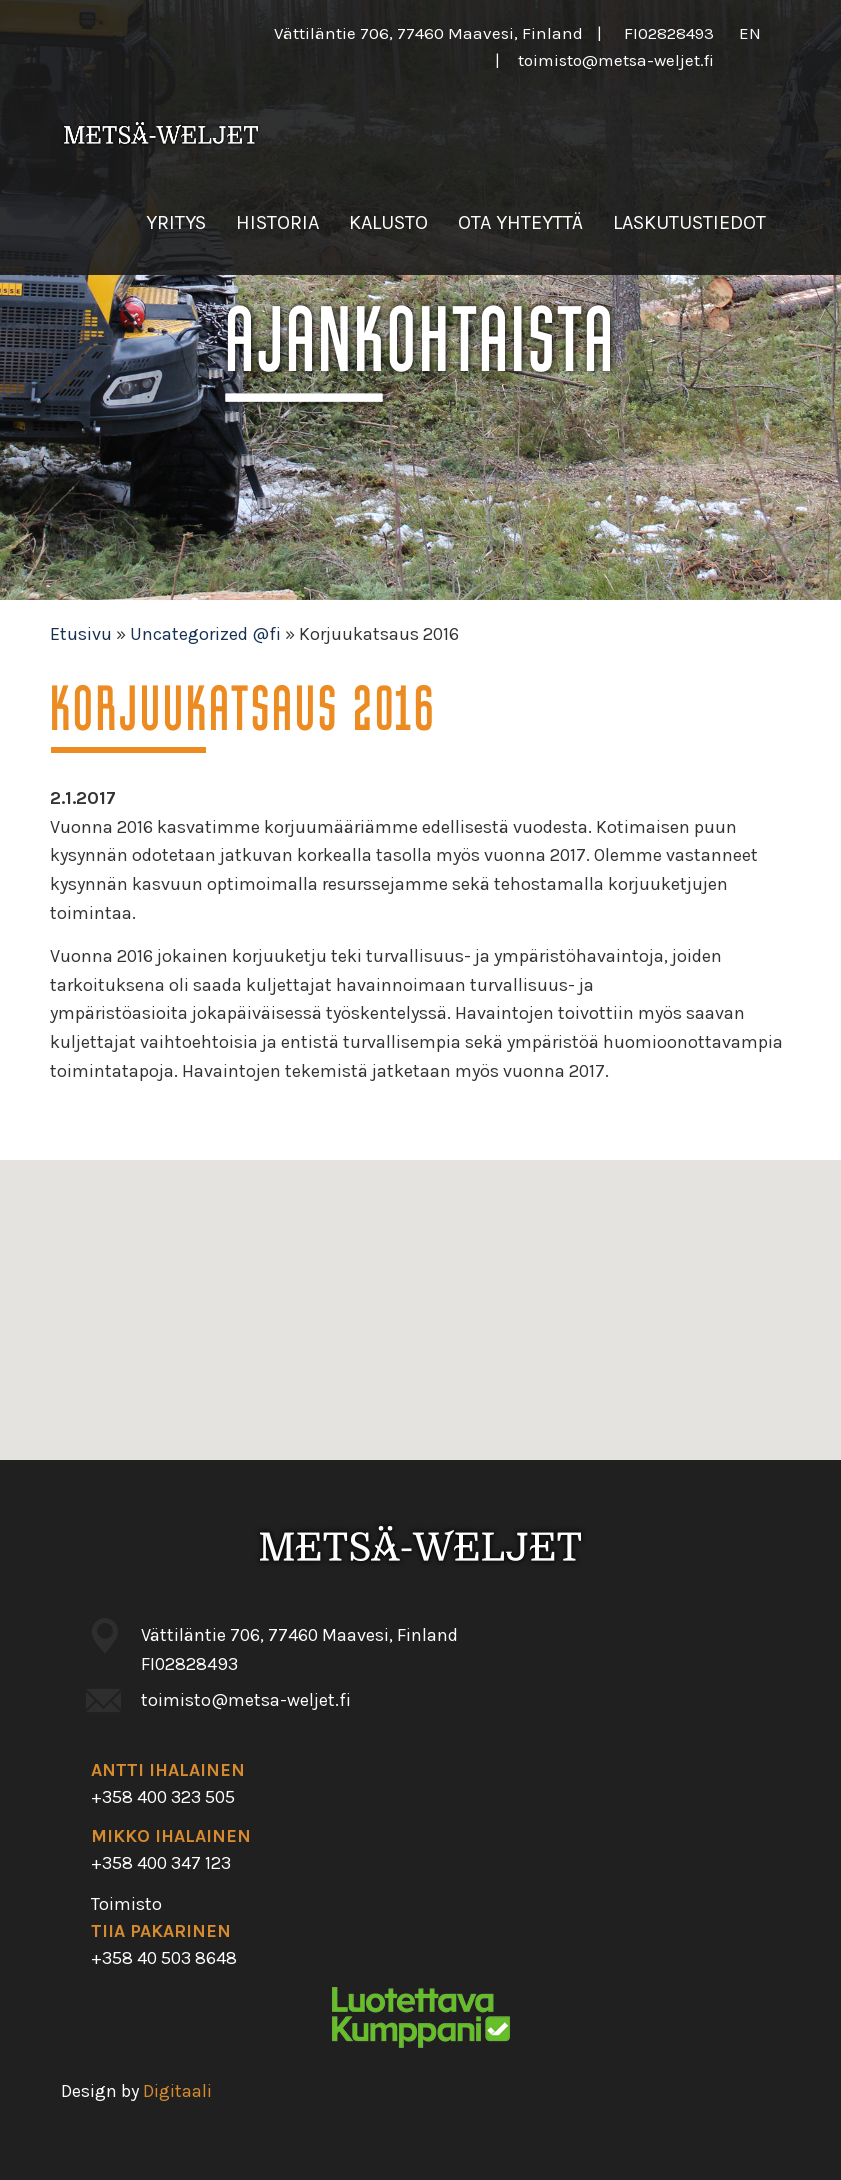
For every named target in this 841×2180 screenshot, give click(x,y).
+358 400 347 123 (161, 1863)
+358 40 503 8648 (164, 1958)
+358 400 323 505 (163, 1797)
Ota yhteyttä (520, 222)
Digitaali (177, 2091)
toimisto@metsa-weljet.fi (616, 60)
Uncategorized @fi (205, 634)
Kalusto (388, 222)
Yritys (176, 222)
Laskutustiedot (689, 222)
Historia (277, 222)
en (750, 33)
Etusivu (81, 634)
